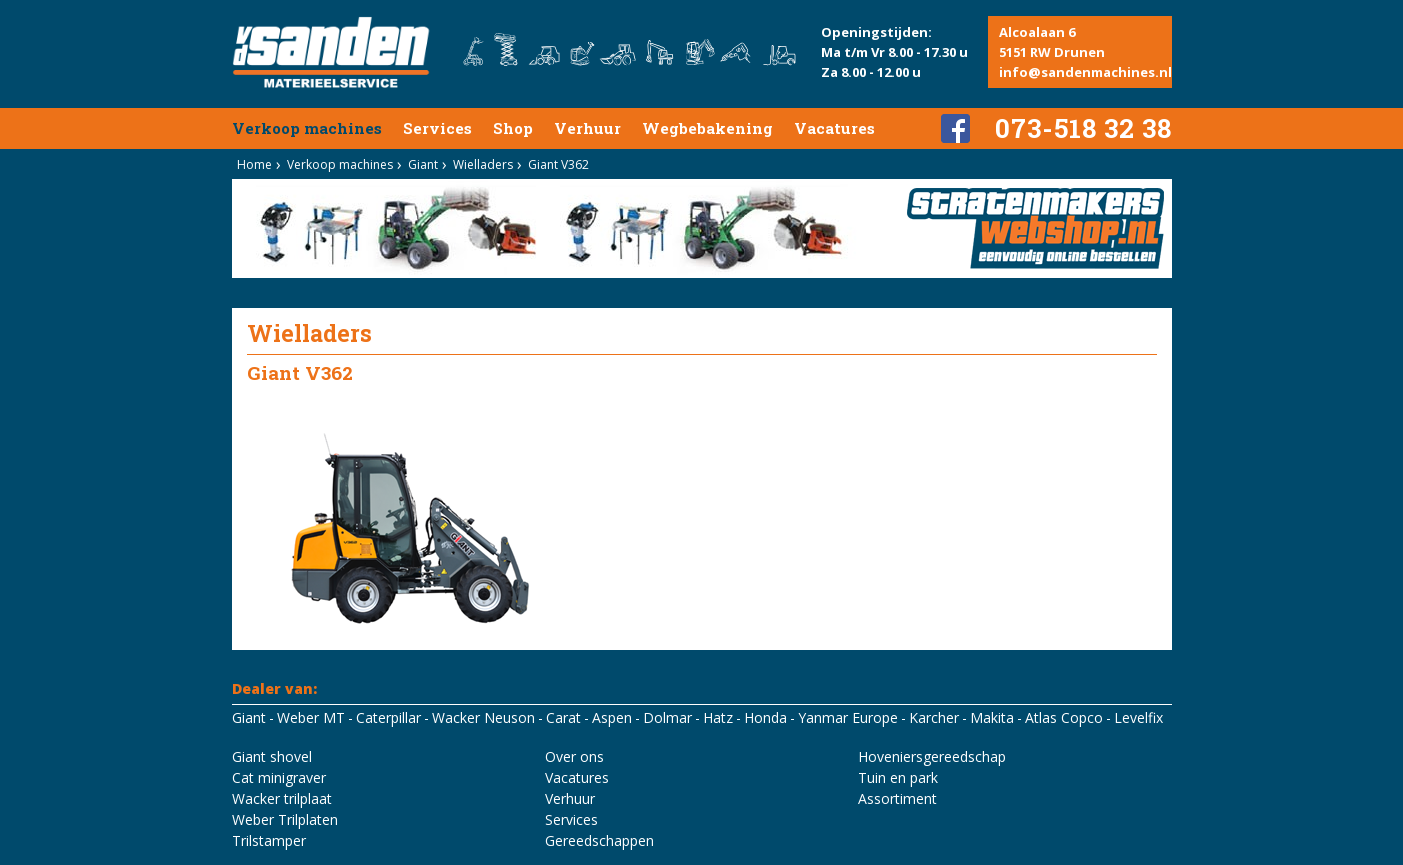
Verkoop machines (307, 128)
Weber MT (311, 717)
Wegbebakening (707, 128)
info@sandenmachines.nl (1085, 72)
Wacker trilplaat (282, 798)
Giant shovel (272, 756)
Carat (563, 717)
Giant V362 (558, 164)
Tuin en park (898, 777)
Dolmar (667, 717)
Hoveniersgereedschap (932, 756)
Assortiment (897, 798)
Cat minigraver (279, 777)
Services (437, 128)
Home (254, 164)
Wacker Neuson (483, 717)
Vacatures (834, 128)
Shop (513, 128)
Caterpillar (388, 717)
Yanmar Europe (848, 717)
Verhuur (587, 128)
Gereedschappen (599, 840)
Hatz (718, 717)
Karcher (934, 717)
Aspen (612, 717)
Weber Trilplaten (285, 819)
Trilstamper (269, 840)
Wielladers (483, 164)
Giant (423, 164)
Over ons (574, 756)
